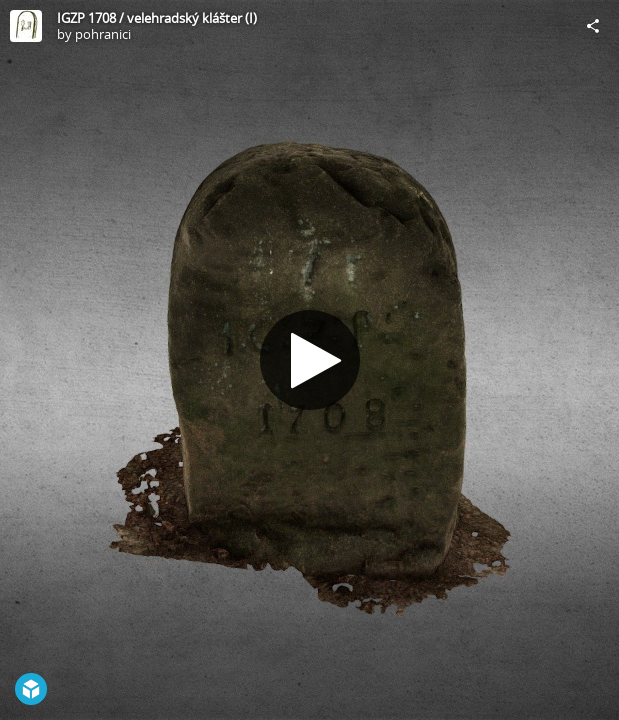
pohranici (103, 34)
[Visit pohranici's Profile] (26, 26)
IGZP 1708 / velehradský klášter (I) (157, 18)
